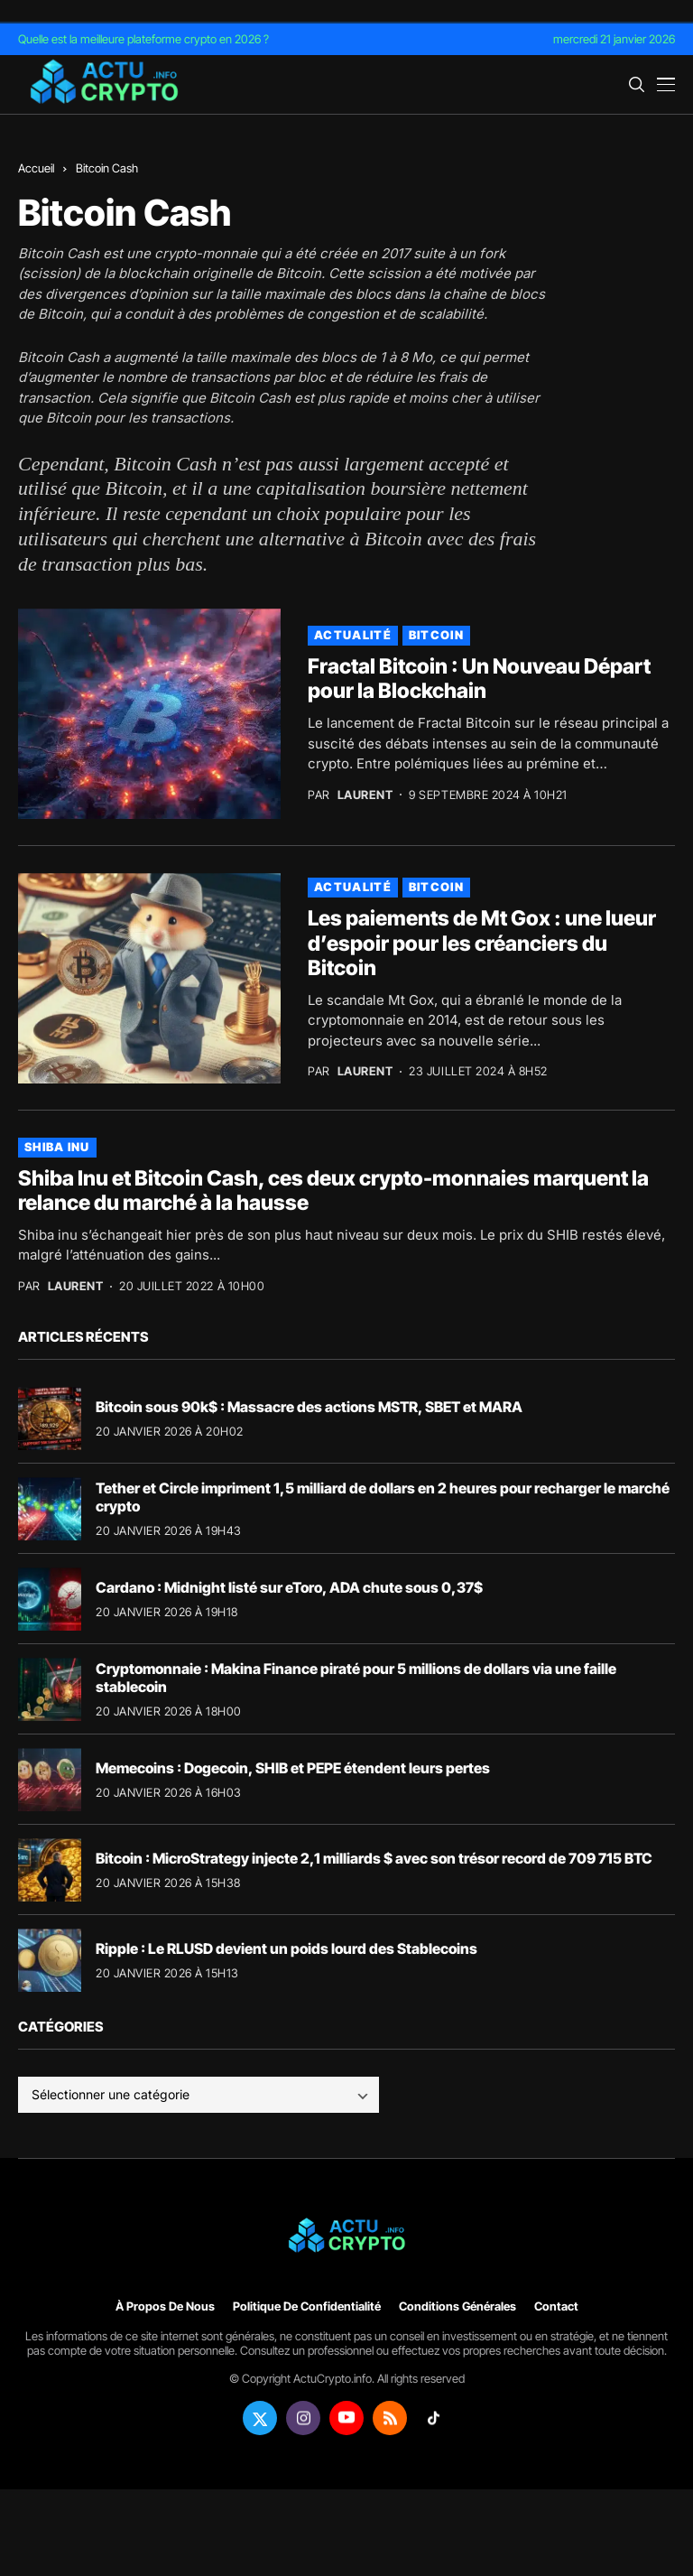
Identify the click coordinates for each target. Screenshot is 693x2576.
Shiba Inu (57, 1146)
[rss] (390, 2418)
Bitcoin (231, 397)
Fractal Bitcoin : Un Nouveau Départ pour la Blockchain (479, 679)
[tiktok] (433, 2418)
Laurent (365, 795)
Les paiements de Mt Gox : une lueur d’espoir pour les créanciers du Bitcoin (482, 943)
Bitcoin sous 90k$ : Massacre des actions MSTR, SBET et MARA (309, 1407)
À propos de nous (165, 2306)
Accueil (36, 168)
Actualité (353, 635)
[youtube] (346, 2418)
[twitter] (260, 2418)
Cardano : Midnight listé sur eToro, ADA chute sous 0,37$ (289, 1587)
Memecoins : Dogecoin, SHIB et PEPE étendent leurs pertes (293, 1768)
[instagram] (303, 2418)
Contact (556, 2306)
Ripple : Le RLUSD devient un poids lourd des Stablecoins (286, 1948)
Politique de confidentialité (307, 2306)
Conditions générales (457, 2306)
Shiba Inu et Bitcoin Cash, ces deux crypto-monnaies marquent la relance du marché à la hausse (333, 1191)
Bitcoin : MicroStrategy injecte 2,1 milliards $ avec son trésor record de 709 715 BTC (374, 1858)
